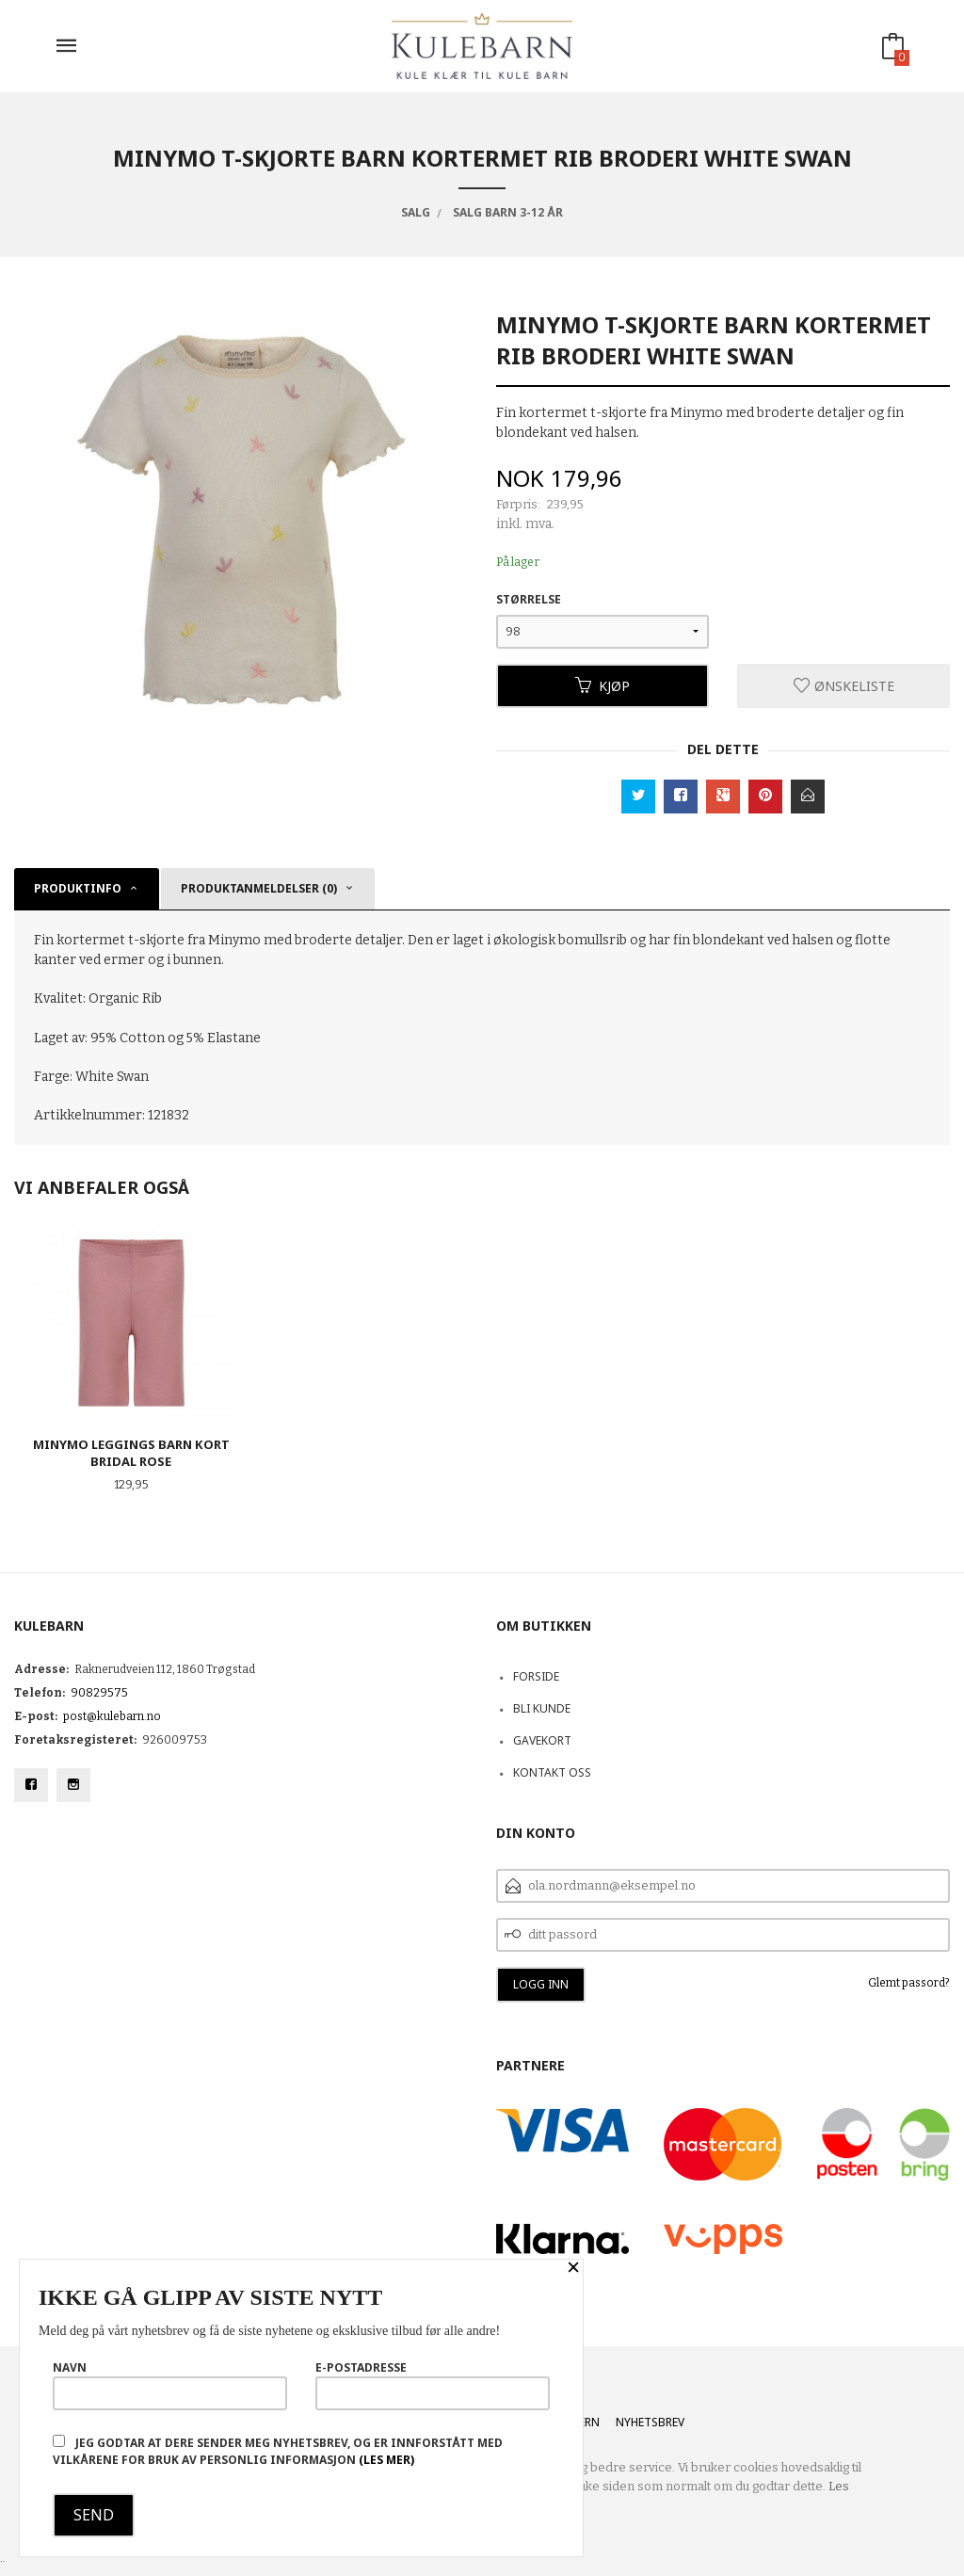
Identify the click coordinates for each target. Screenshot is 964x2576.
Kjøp (602, 686)
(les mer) (386, 2460)
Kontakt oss (552, 1772)
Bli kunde (541, 1708)
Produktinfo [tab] (77, 888)
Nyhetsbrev (650, 2422)
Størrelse (528, 599)
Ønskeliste (844, 686)
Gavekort (542, 1740)
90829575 (99, 1692)
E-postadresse (432, 2384)
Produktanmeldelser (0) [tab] (259, 888)
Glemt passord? (909, 1982)
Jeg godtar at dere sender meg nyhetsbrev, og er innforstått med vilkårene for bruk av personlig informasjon (278, 2451)
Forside (536, 1676)
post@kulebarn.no (112, 1716)
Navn (170, 2384)
